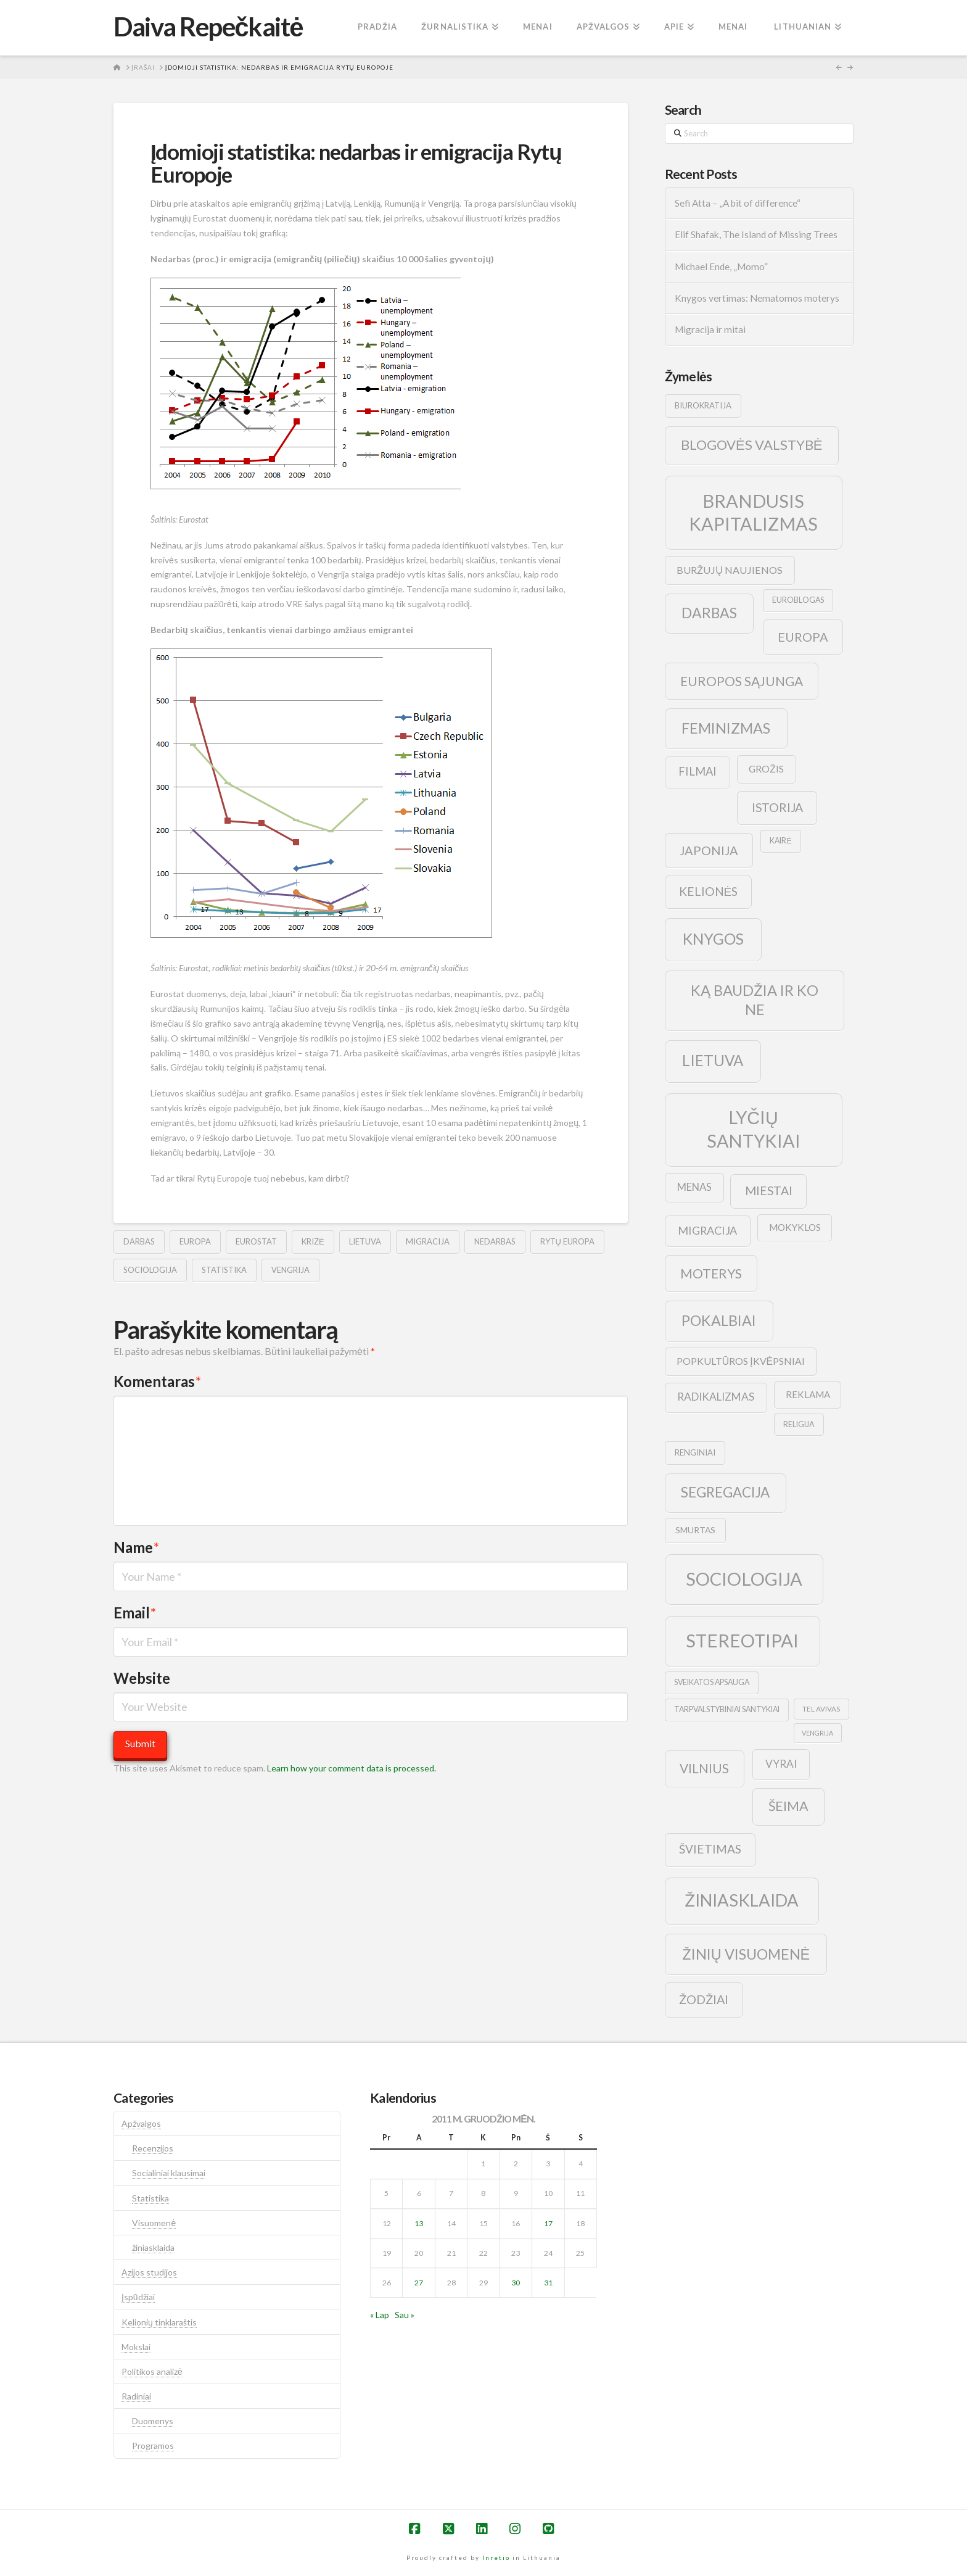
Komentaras (157, 1381)
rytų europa (567, 1241)
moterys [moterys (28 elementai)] (711, 1273)
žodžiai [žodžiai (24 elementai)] (703, 1999)
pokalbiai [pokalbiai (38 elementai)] (718, 1320)
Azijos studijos (149, 2272)
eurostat (256, 1241)
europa (195, 1241)
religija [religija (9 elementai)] (798, 1424)
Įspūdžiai (138, 2297)
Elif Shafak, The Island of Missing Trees (756, 234)
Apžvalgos (141, 2123)
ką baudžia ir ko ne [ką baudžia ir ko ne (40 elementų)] (754, 1000)
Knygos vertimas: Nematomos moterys (757, 298)
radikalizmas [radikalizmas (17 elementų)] (715, 1396)
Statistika (150, 2198)
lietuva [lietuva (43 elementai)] (712, 1060)
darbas (139, 1241)
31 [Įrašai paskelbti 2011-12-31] (548, 2282)
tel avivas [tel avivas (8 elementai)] (821, 1709)
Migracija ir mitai (710, 329)
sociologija (150, 1270)
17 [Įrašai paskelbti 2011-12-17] (548, 2223)
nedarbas (495, 1241)
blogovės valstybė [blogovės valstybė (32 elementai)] (751, 444)
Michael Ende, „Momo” (721, 266)
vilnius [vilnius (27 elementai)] (704, 1768)
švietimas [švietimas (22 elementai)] (710, 1849)
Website (141, 1678)
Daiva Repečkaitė (208, 26)
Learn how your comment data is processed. (351, 1768)
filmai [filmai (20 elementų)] (697, 771)
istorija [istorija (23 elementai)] (777, 807)
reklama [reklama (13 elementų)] (808, 1394)
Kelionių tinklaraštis (159, 2322)
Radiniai (136, 2396)
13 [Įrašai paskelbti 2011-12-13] (418, 2223)
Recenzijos (152, 2148)
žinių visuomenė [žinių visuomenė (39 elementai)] (746, 1954)
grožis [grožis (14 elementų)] (766, 768)
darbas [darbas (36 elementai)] (709, 612)
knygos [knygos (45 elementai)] (713, 939)
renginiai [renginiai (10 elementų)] (695, 1452)
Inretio (496, 2557)
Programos (153, 2445)
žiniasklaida (153, 2247)
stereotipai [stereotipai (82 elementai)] (742, 1640)
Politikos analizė (152, 2371)
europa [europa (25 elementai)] (803, 636)
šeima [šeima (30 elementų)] (788, 1806)
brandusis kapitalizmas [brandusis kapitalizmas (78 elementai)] (753, 512)
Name (136, 1547)
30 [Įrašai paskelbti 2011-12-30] (515, 2282)
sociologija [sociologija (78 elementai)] (744, 1578)
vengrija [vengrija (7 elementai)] (817, 1733)
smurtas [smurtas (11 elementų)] (695, 1530)
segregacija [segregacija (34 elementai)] (725, 1492)
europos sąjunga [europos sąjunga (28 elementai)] (741, 681)
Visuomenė (154, 2223)
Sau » (404, 2314)
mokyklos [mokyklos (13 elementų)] (795, 1227)
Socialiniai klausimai (168, 2173)
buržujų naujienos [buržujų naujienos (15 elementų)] (730, 570)
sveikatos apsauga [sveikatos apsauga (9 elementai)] (711, 1682)
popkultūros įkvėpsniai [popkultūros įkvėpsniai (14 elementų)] (741, 1361)
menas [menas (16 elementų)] (694, 1187)
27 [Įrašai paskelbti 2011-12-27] (418, 2282)
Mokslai (135, 2347)
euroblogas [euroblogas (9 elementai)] (798, 600)
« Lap (379, 2314)
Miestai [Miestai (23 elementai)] (768, 1190)
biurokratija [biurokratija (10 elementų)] (703, 405)
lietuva (365, 1241)
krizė (313, 1241)
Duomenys (152, 2421)
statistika (224, 1270)
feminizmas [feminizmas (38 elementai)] (725, 728)
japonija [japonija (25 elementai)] (709, 850)
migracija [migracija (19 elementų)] (707, 1230)
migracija (428, 1241)
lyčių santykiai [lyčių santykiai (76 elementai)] (753, 1129)
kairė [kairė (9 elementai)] (780, 840)
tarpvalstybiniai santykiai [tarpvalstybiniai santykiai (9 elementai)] (727, 1709)
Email (134, 1612)
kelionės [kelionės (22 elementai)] (708, 891)
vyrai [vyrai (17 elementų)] (781, 1763)
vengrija (290, 1270)
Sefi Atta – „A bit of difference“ (737, 203)
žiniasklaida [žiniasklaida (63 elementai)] (742, 1900)
